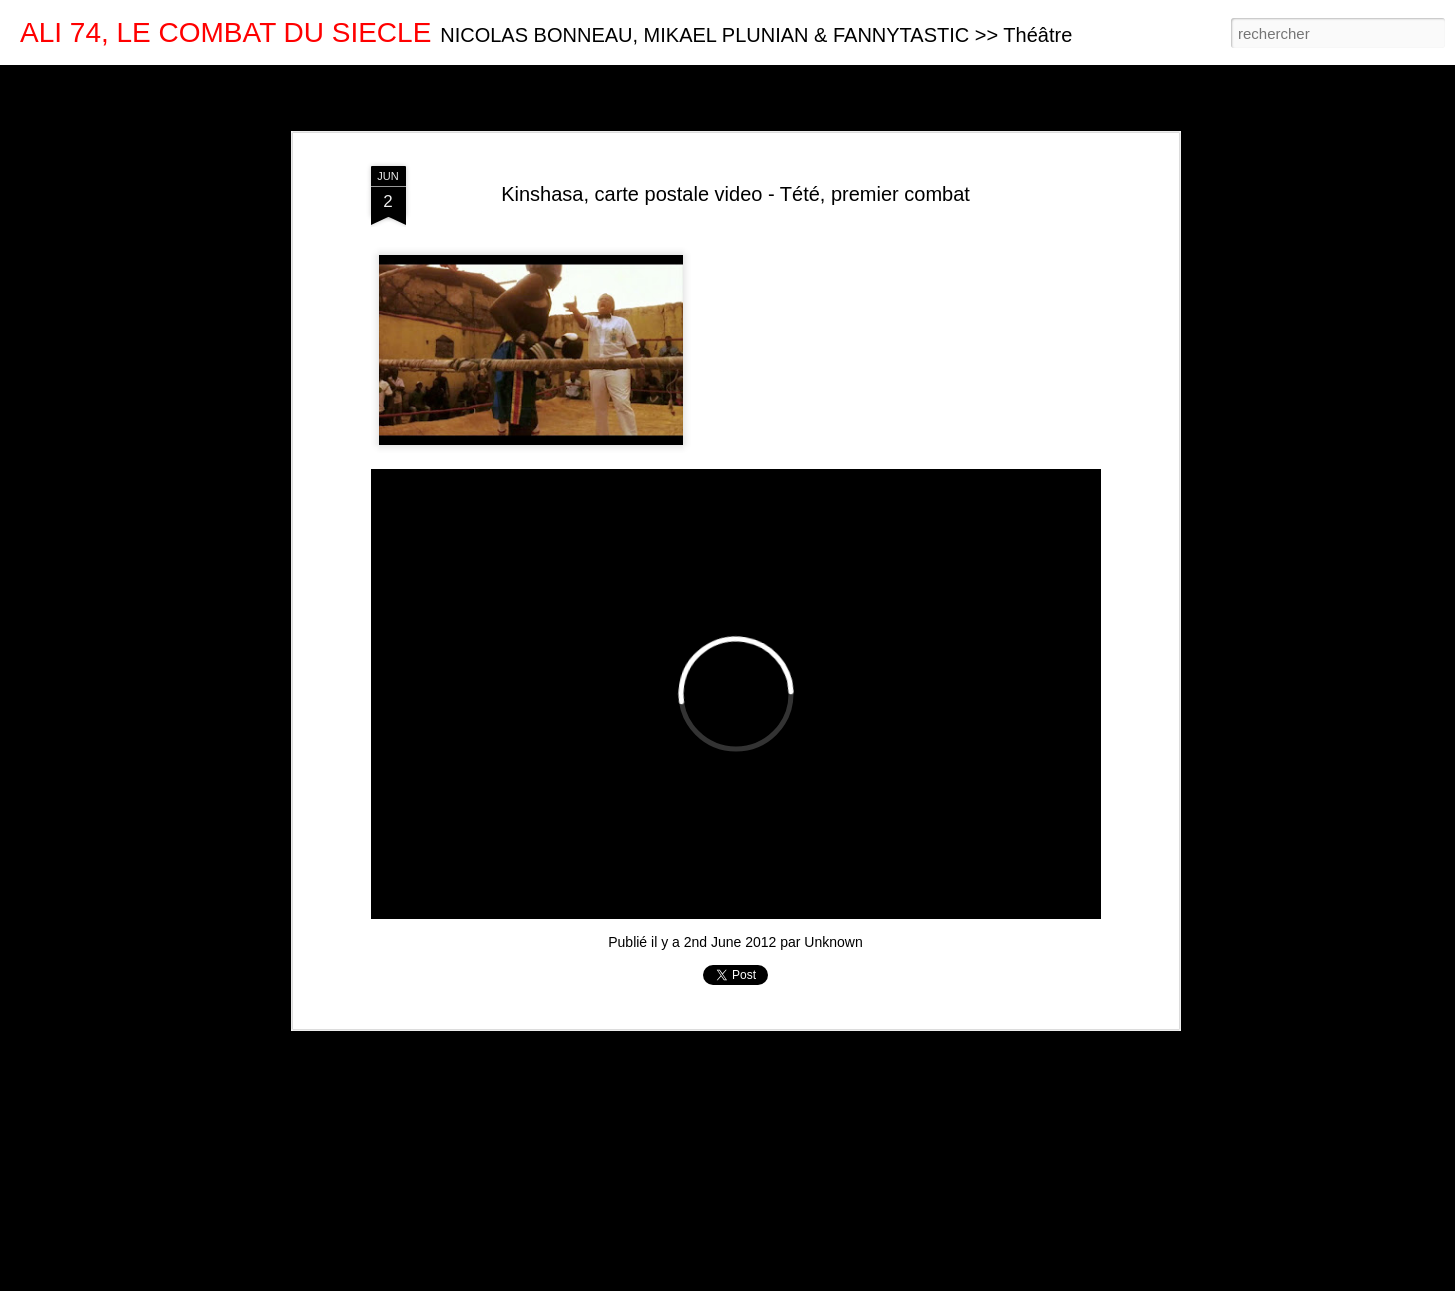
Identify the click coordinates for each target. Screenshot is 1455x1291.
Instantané (418, 82)
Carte (102, 82)
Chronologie (503, 82)
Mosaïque (238, 82)
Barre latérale (327, 82)
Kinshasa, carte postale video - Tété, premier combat (735, 194)
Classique (40, 82)
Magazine (164, 82)
